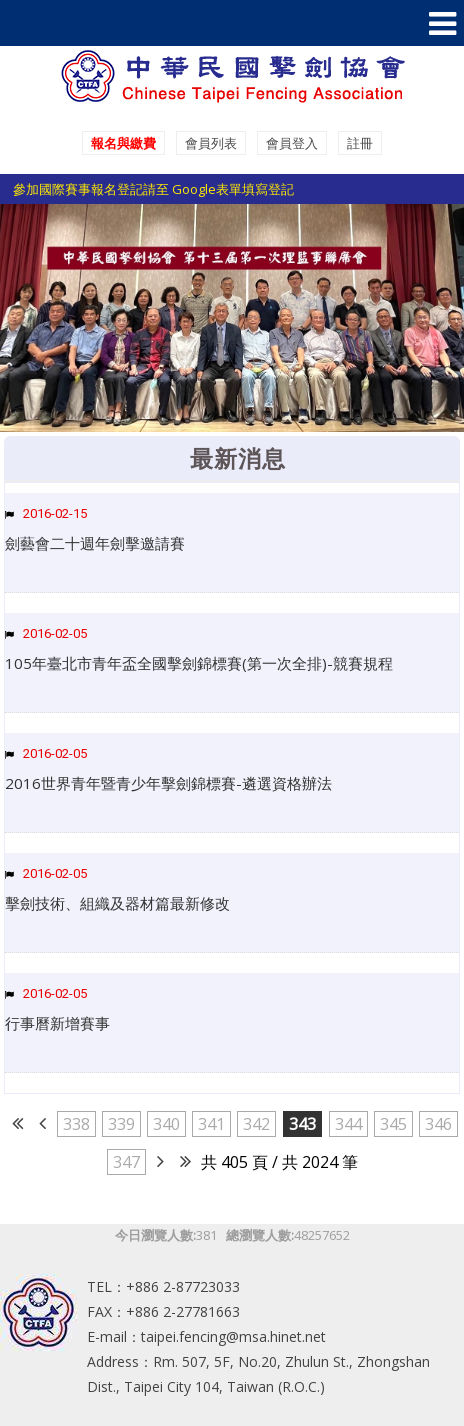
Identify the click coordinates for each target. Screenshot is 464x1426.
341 (211, 1124)
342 (256, 1124)
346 (438, 1124)
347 (126, 1162)
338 (76, 1124)
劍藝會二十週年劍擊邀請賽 (95, 543)
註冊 (360, 143)
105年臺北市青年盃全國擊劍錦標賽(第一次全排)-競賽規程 (199, 663)
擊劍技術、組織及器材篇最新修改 (117, 903)
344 (348, 1124)
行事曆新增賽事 (57, 1023)
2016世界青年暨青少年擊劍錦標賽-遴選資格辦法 (168, 783)
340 (166, 1124)
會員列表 (211, 143)
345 (393, 1124)
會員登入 (292, 143)
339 (121, 1124)
